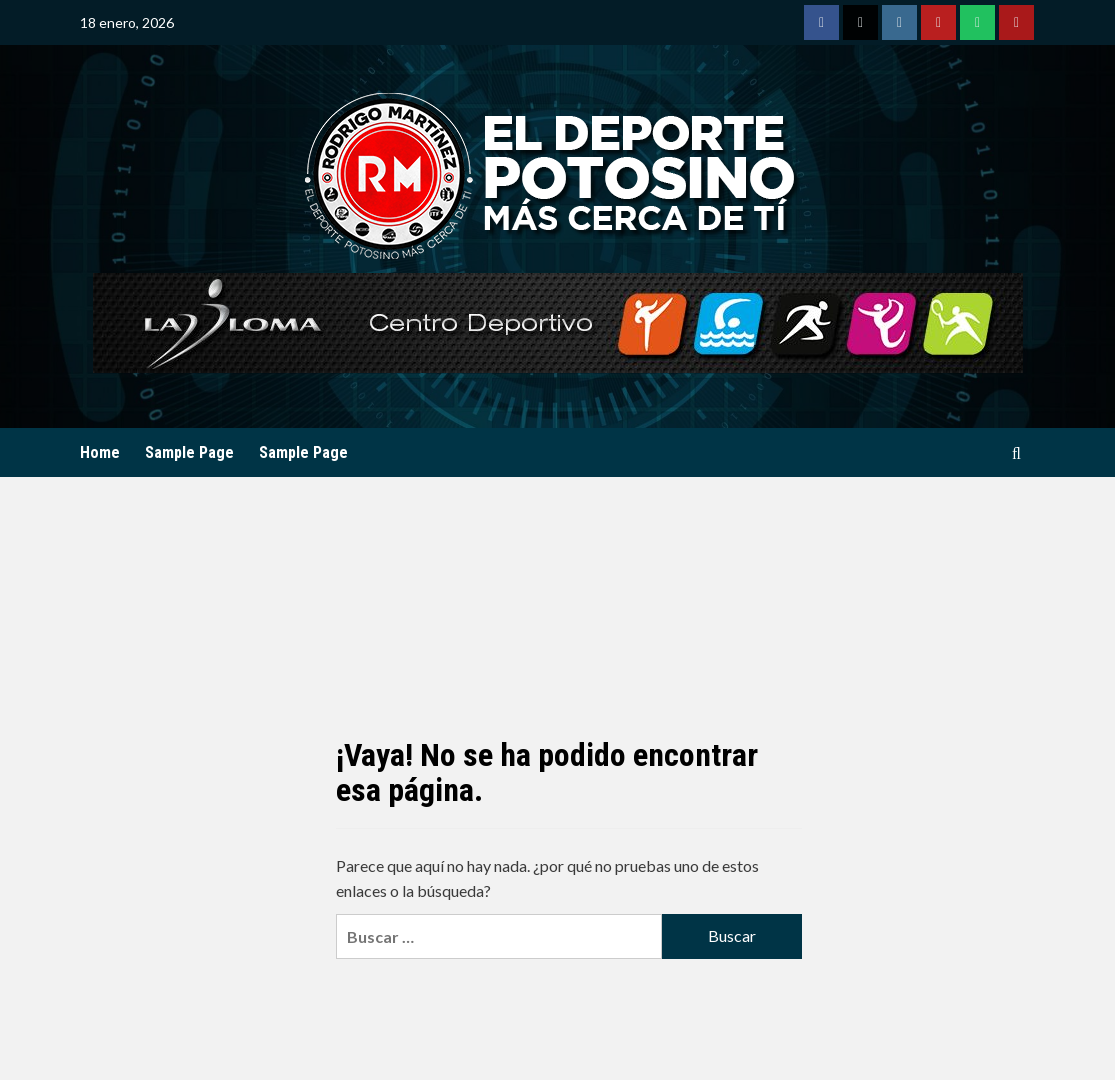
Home (100, 452)
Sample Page (189, 452)
